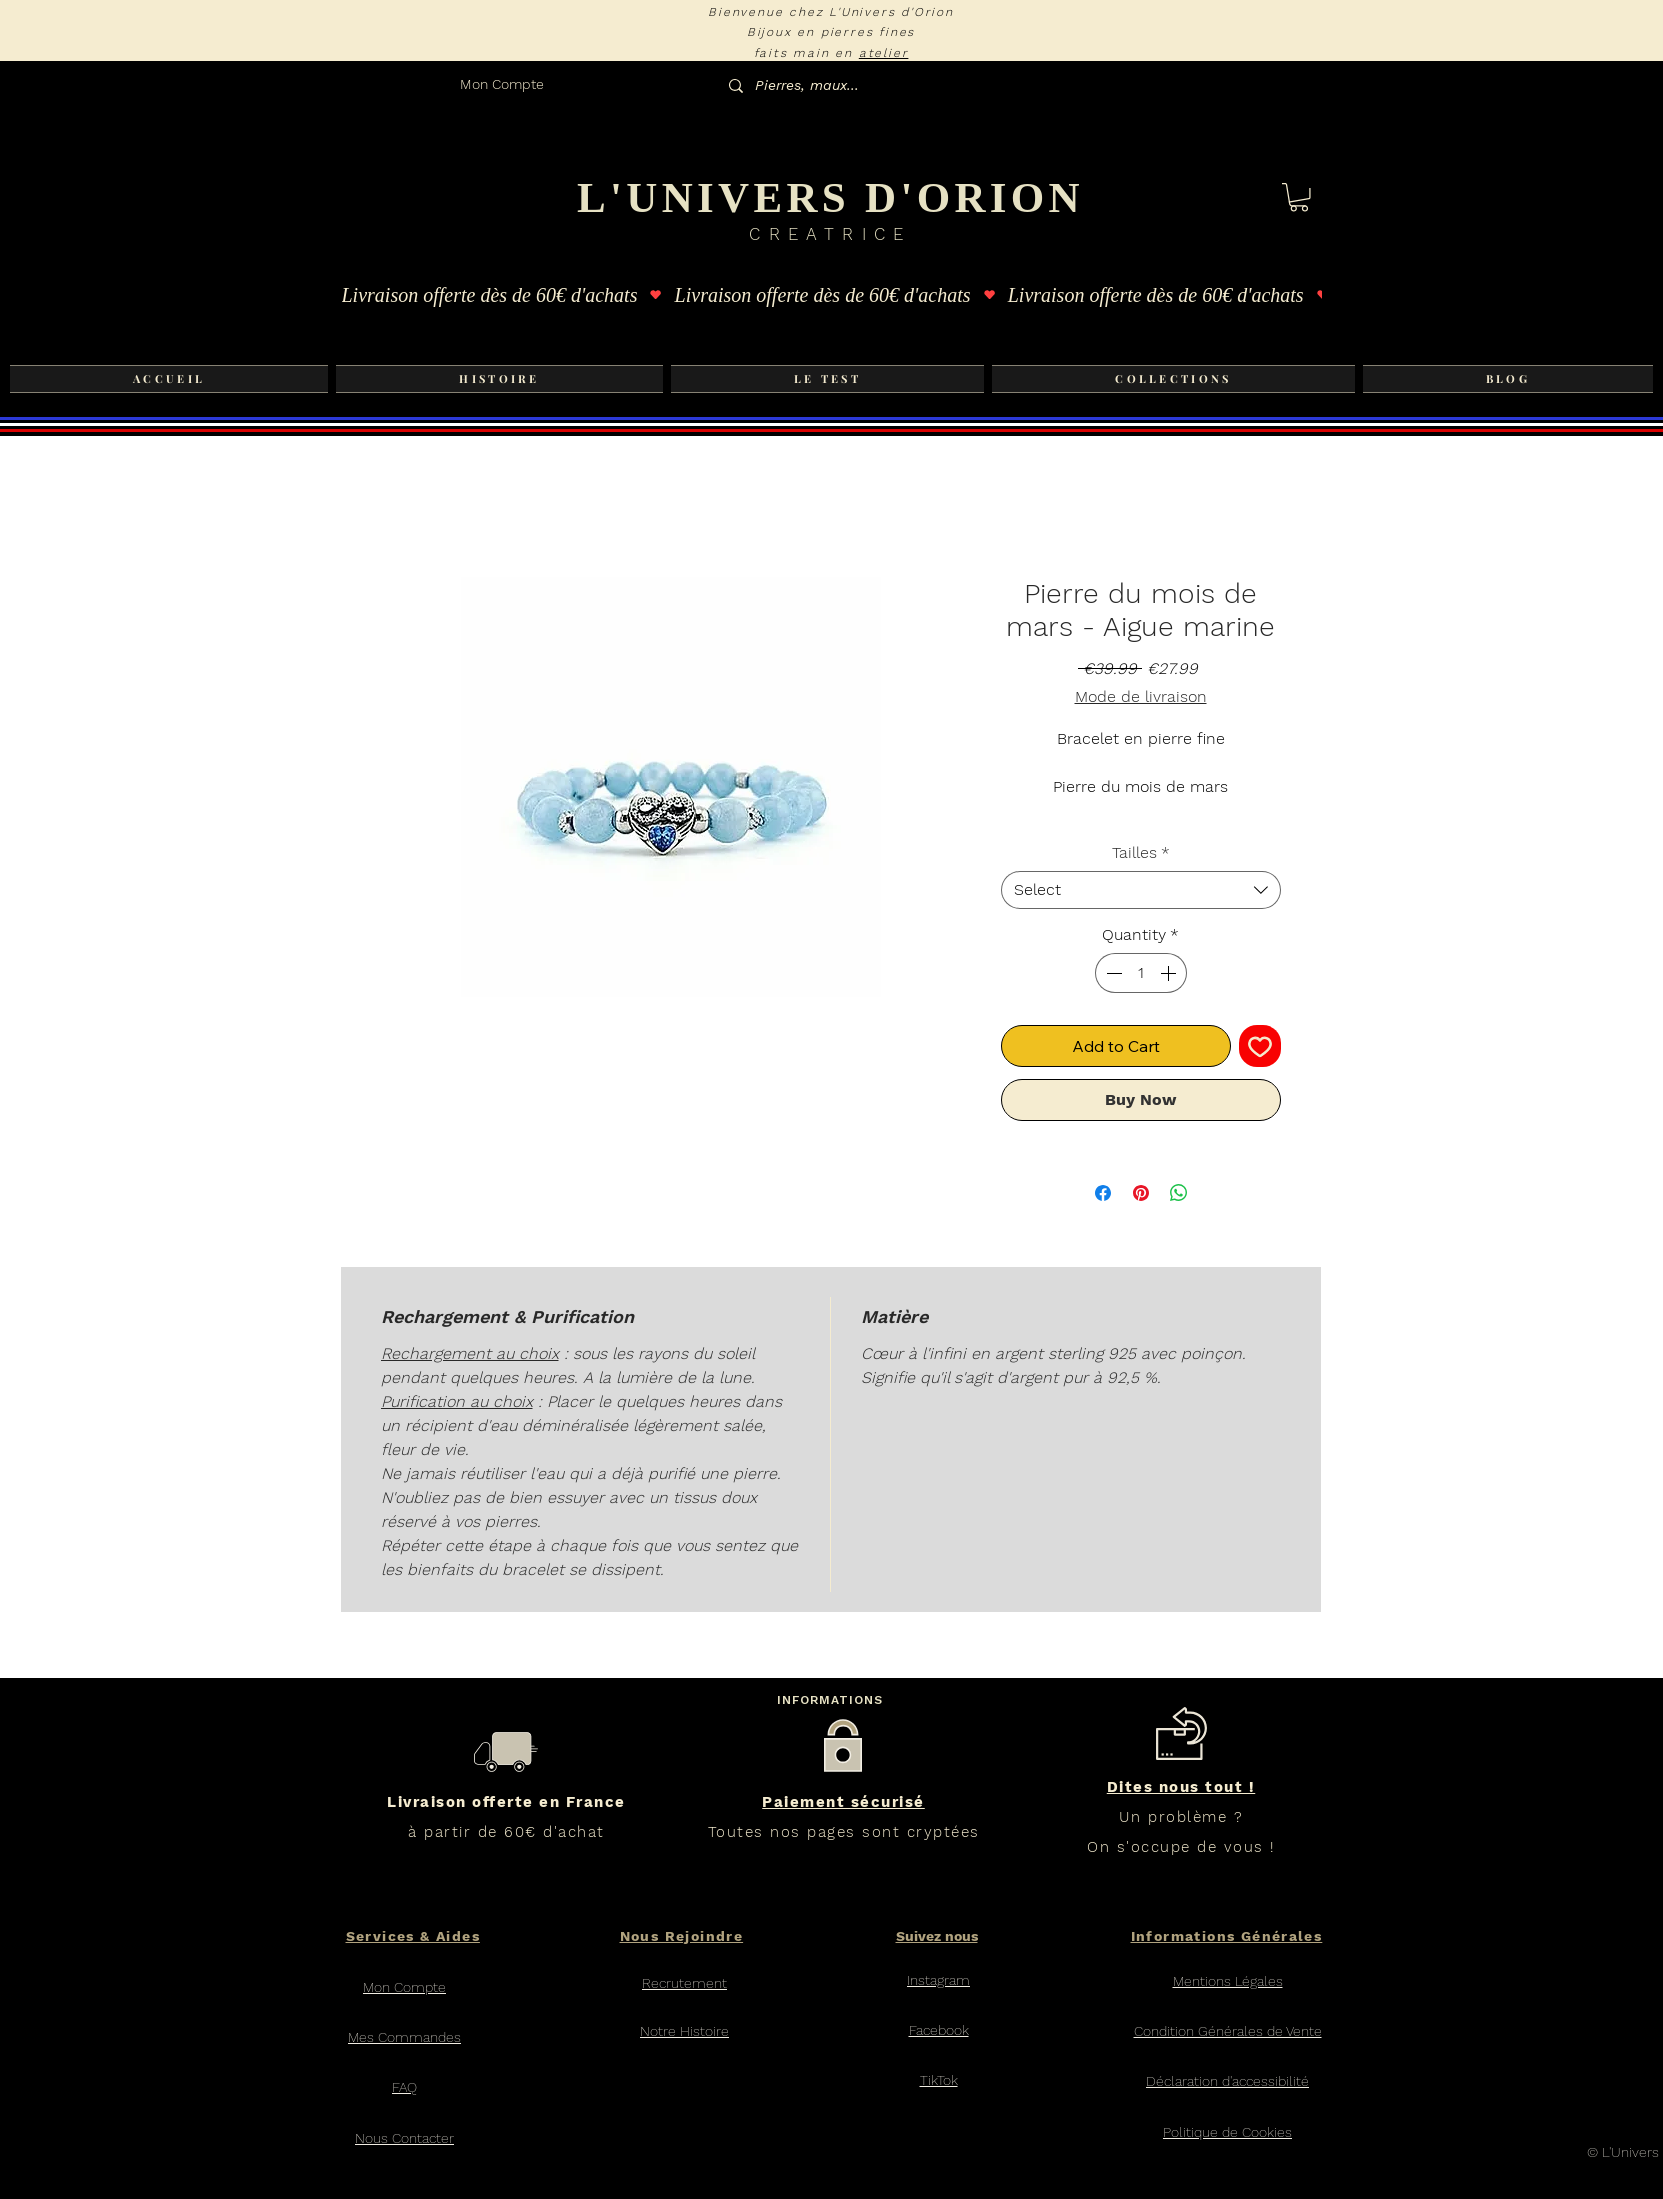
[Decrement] (1112, 973)
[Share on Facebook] (1103, 1193)
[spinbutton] (1141, 973)
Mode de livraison (1141, 696)
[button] (1299, 197)
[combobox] (1141, 890)
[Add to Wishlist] (1260, 1046)
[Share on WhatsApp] (1179, 1193)
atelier (884, 53)
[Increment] (1170, 973)
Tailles (1141, 852)
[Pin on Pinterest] (1141, 1193)
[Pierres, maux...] (815, 85)
